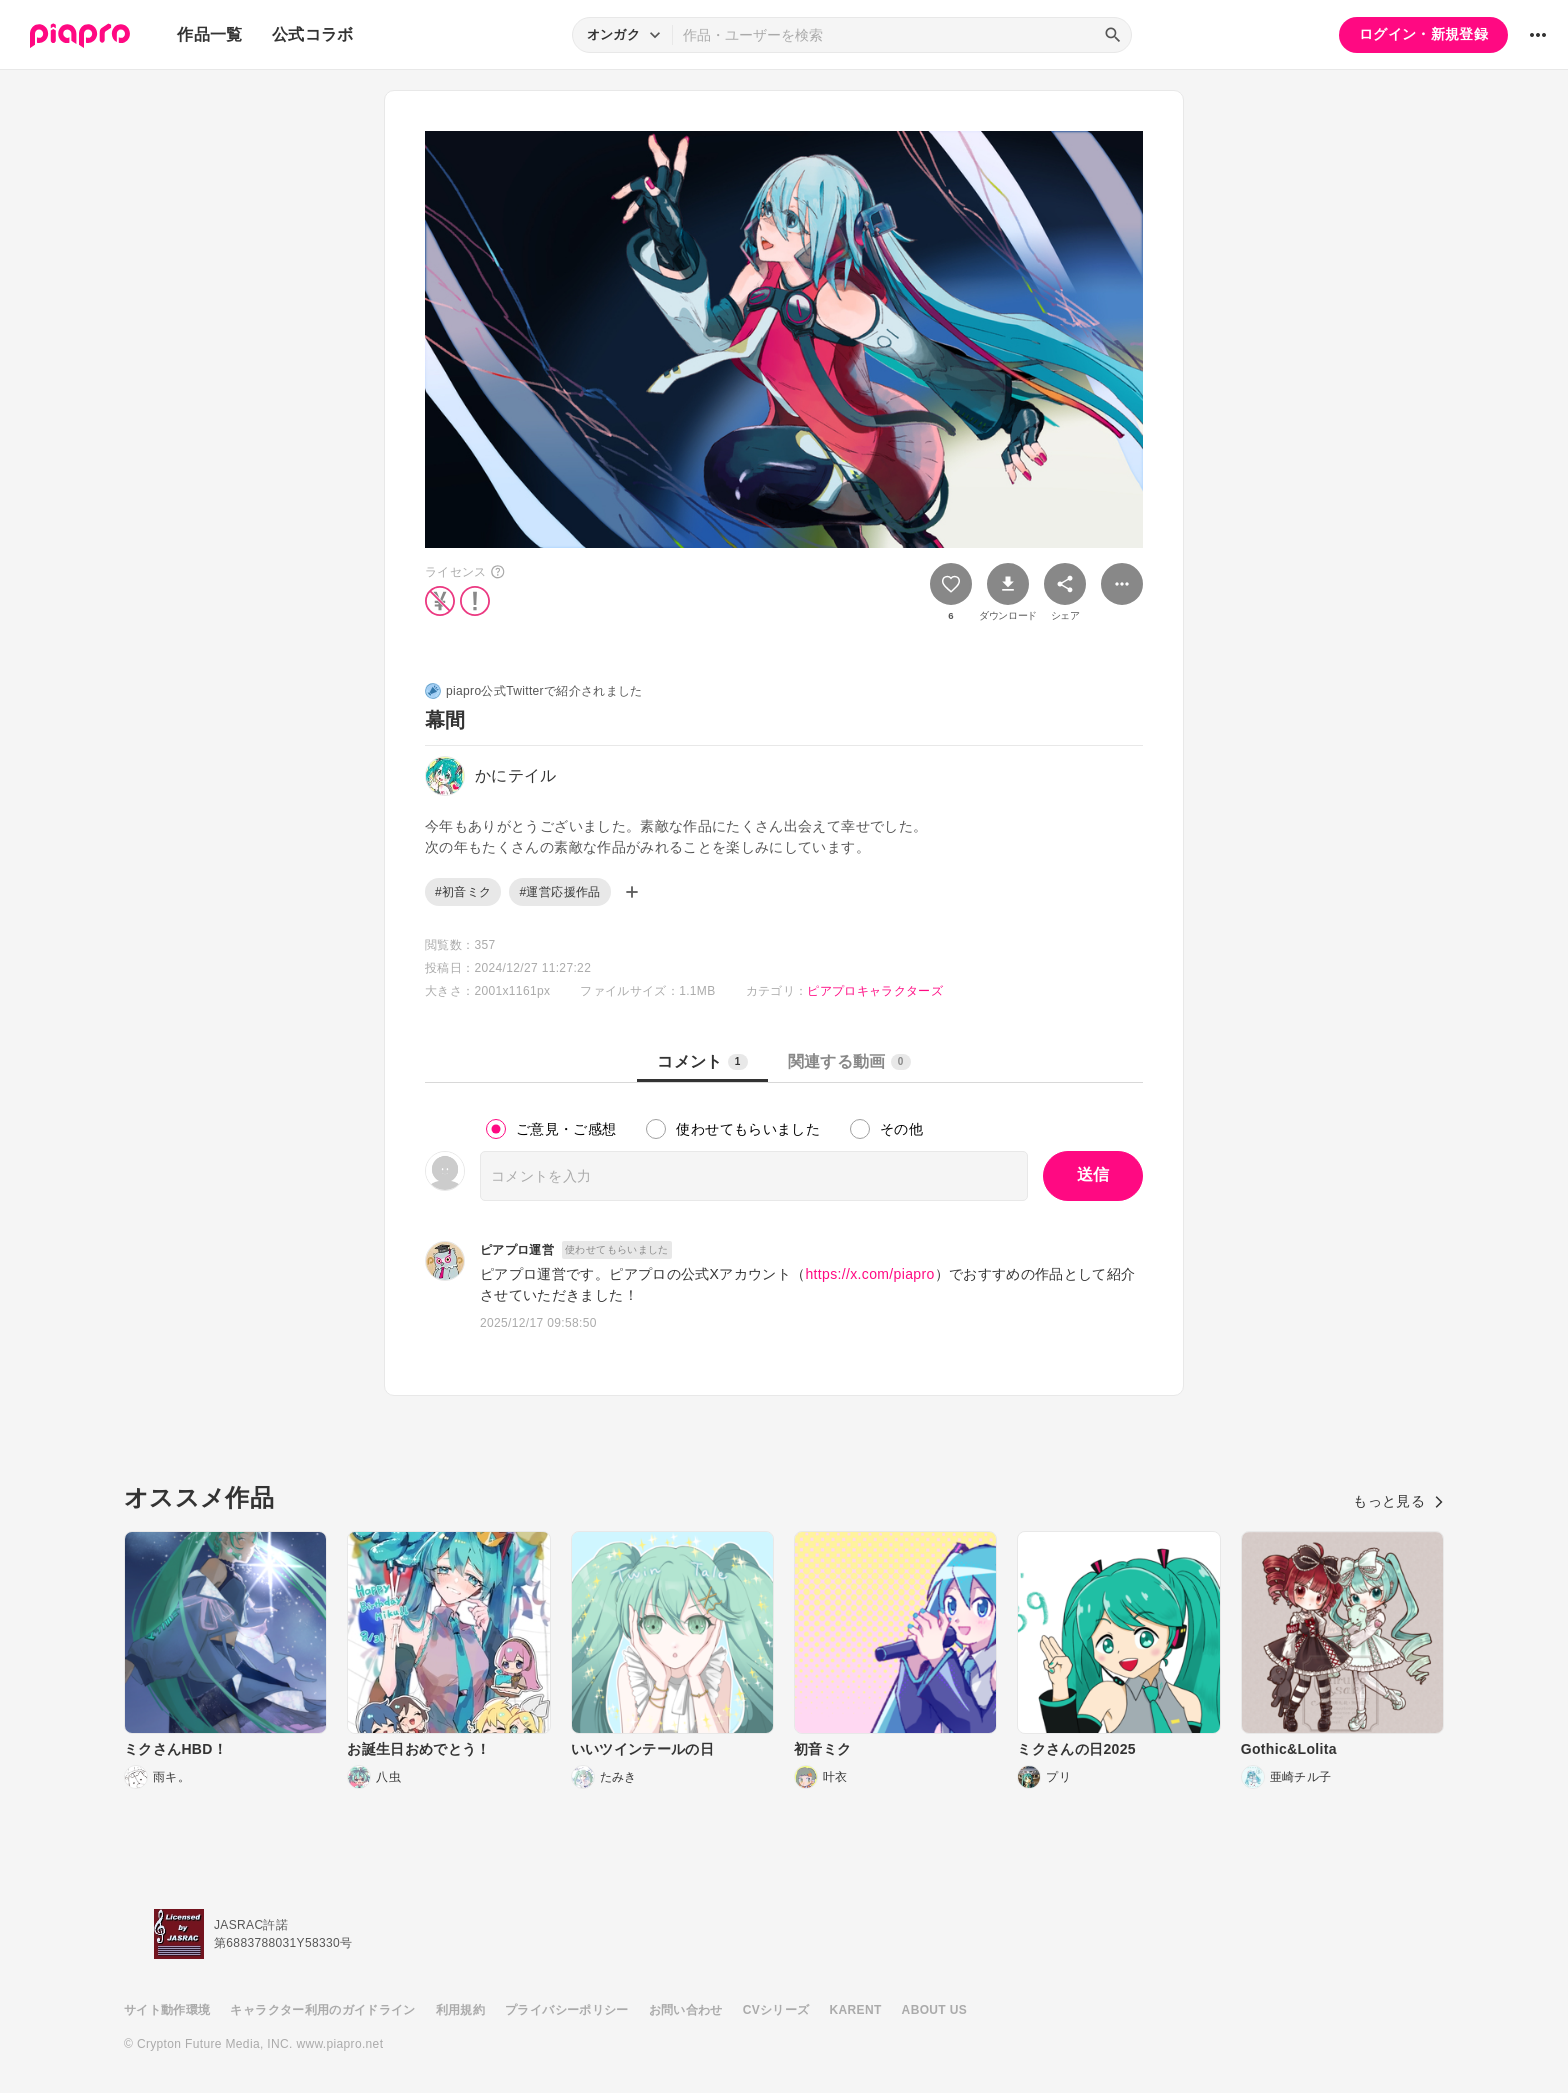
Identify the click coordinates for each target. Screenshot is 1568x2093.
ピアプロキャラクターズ (875, 991)
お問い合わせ (686, 2010)
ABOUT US (934, 2010)
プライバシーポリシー (567, 2010)
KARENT (856, 2010)
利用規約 (460, 2010)
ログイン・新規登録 (1423, 34)
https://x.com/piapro (869, 1274)
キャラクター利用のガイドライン (322, 2010)
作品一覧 (209, 34)
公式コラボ (313, 34)
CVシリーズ (776, 2010)
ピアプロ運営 (517, 1250)
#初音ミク (463, 892)
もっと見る (1398, 1501)
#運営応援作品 (559, 892)
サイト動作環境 (167, 2010)
